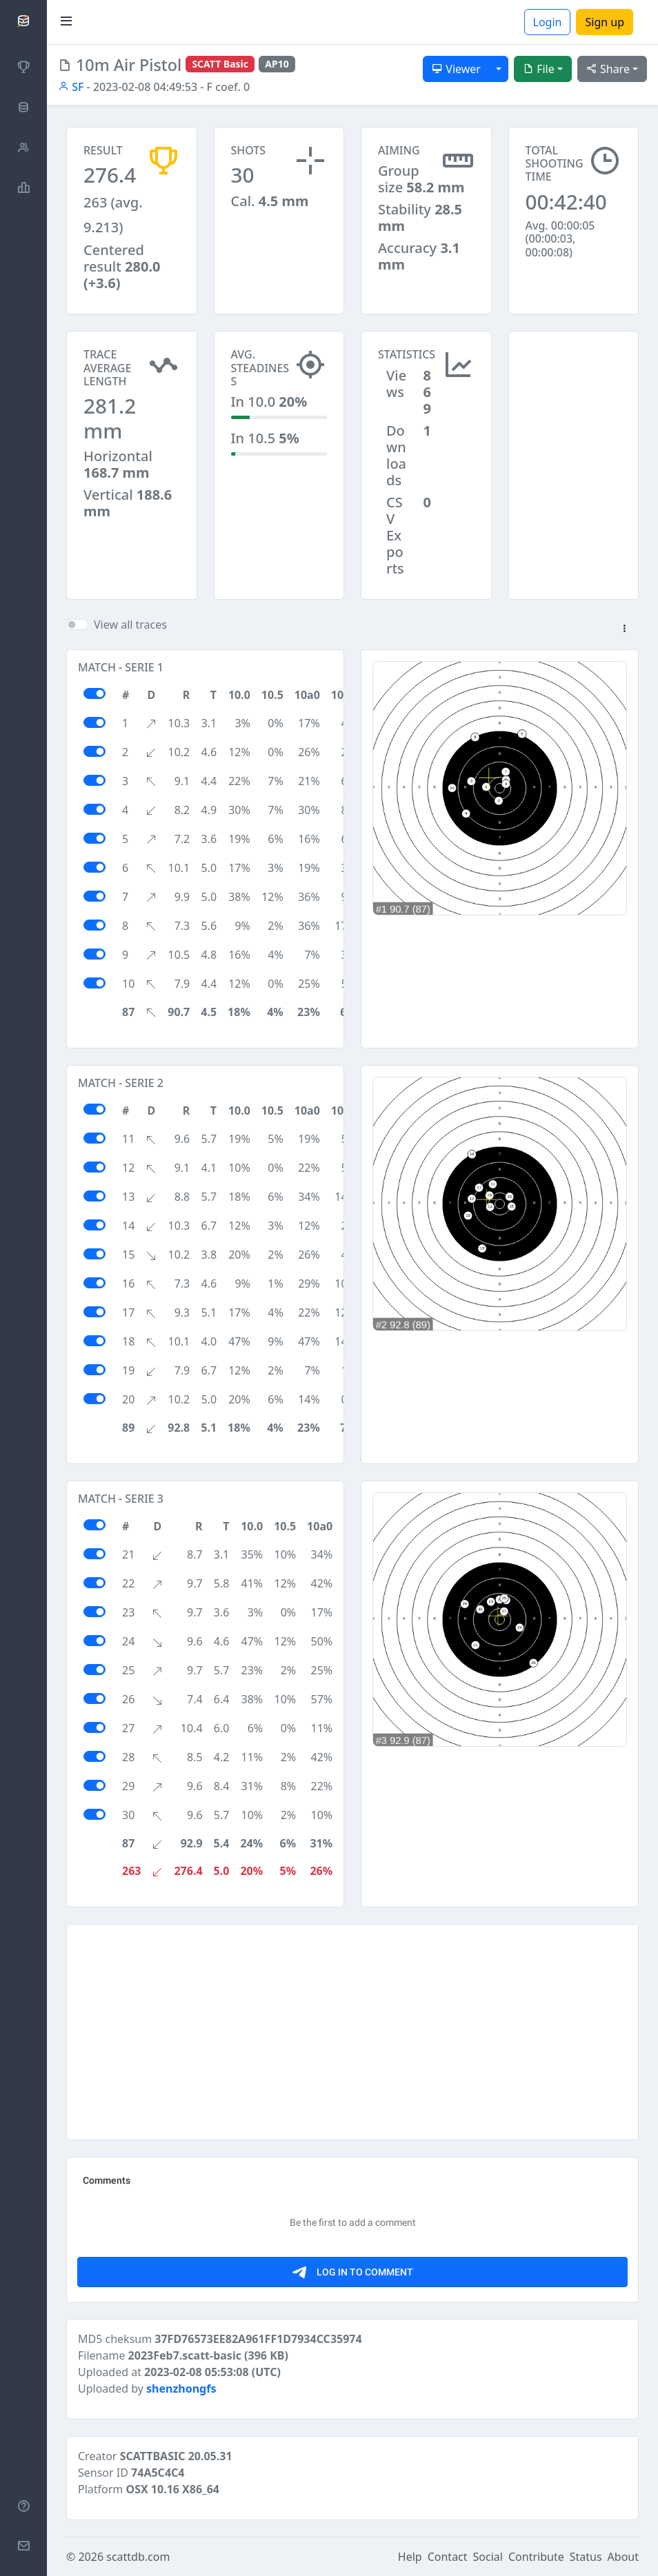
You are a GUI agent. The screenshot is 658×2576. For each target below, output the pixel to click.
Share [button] (608, 69)
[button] (624, 629)
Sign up (604, 22)
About (623, 2556)
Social (488, 2556)
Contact (448, 2556)
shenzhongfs (181, 2388)
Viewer (456, 69)
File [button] (539, 69)
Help (410, 2556)
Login (547, 22)
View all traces (130, 624)
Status (586, 2556)
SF (70, 86)
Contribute (536, 2556)
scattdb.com (138, 2556)
